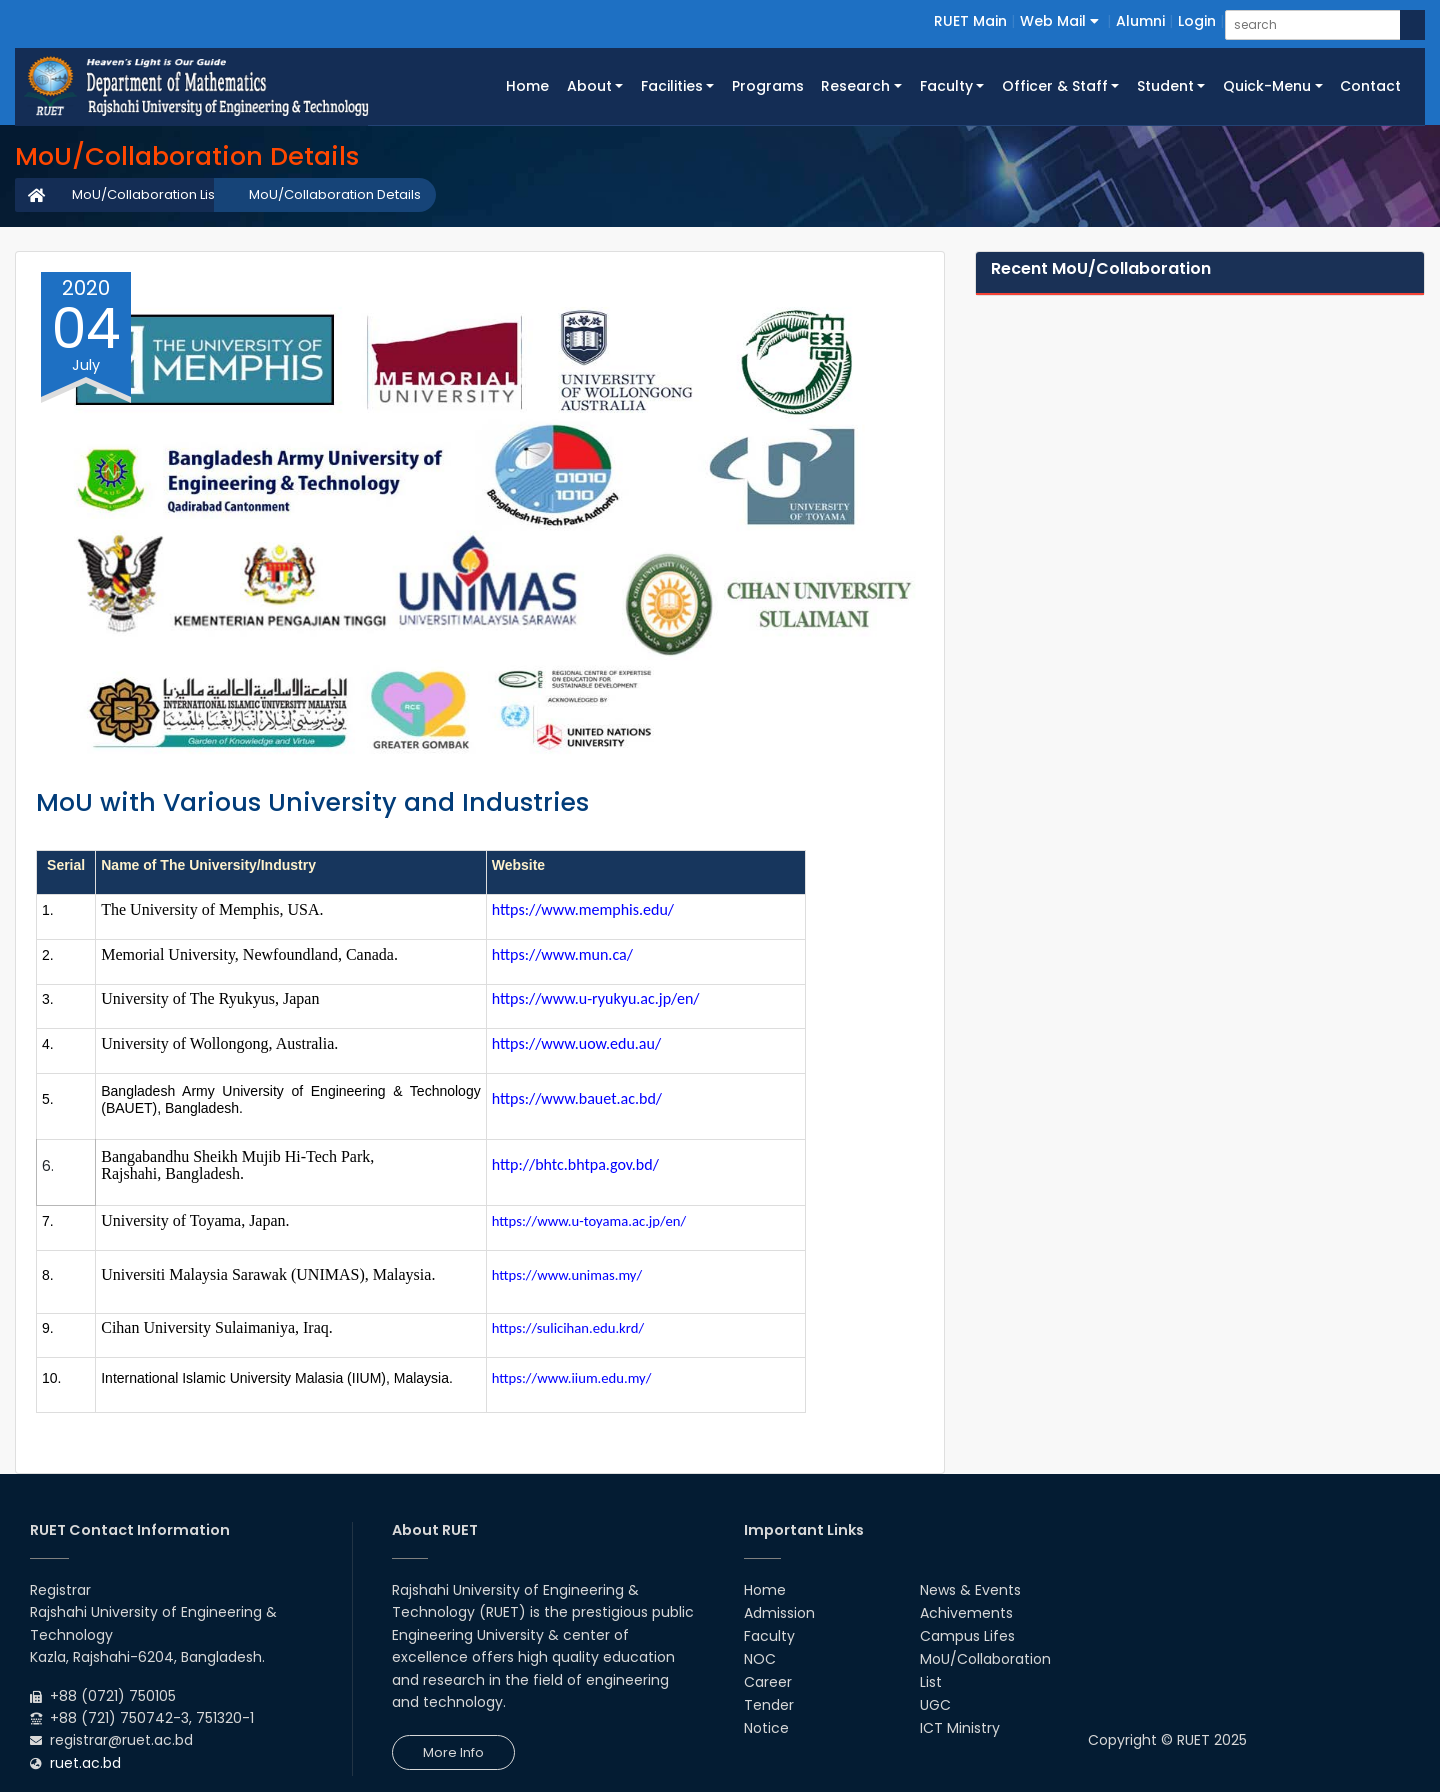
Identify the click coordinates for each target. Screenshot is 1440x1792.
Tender (769, 1705)
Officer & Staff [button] (1055, 86)
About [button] (589, 86)
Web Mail (1059, 21)
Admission (779, 1613)
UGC (935, 1705)
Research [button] (855, 86)
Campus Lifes (967, 1636)
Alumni (1140, 21)
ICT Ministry (960, 1728)
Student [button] (1165, 86)
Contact (1370, 86)
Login (1197, 21)
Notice (766, 1728)
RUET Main (970, 21)
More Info (453, 1752)
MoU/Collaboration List (145, 194)
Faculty (769, 1636)
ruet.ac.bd (85, 1763)
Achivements (966, 1613)
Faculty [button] (946, 86)
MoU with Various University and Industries (312, 802)
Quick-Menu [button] (1267, 86)
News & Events (970, 1590)
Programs (768, 86)
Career (768, 1682)
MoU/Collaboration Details (335, 194)
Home (532, 85)
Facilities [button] (672, 86)
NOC (760, 1659)
